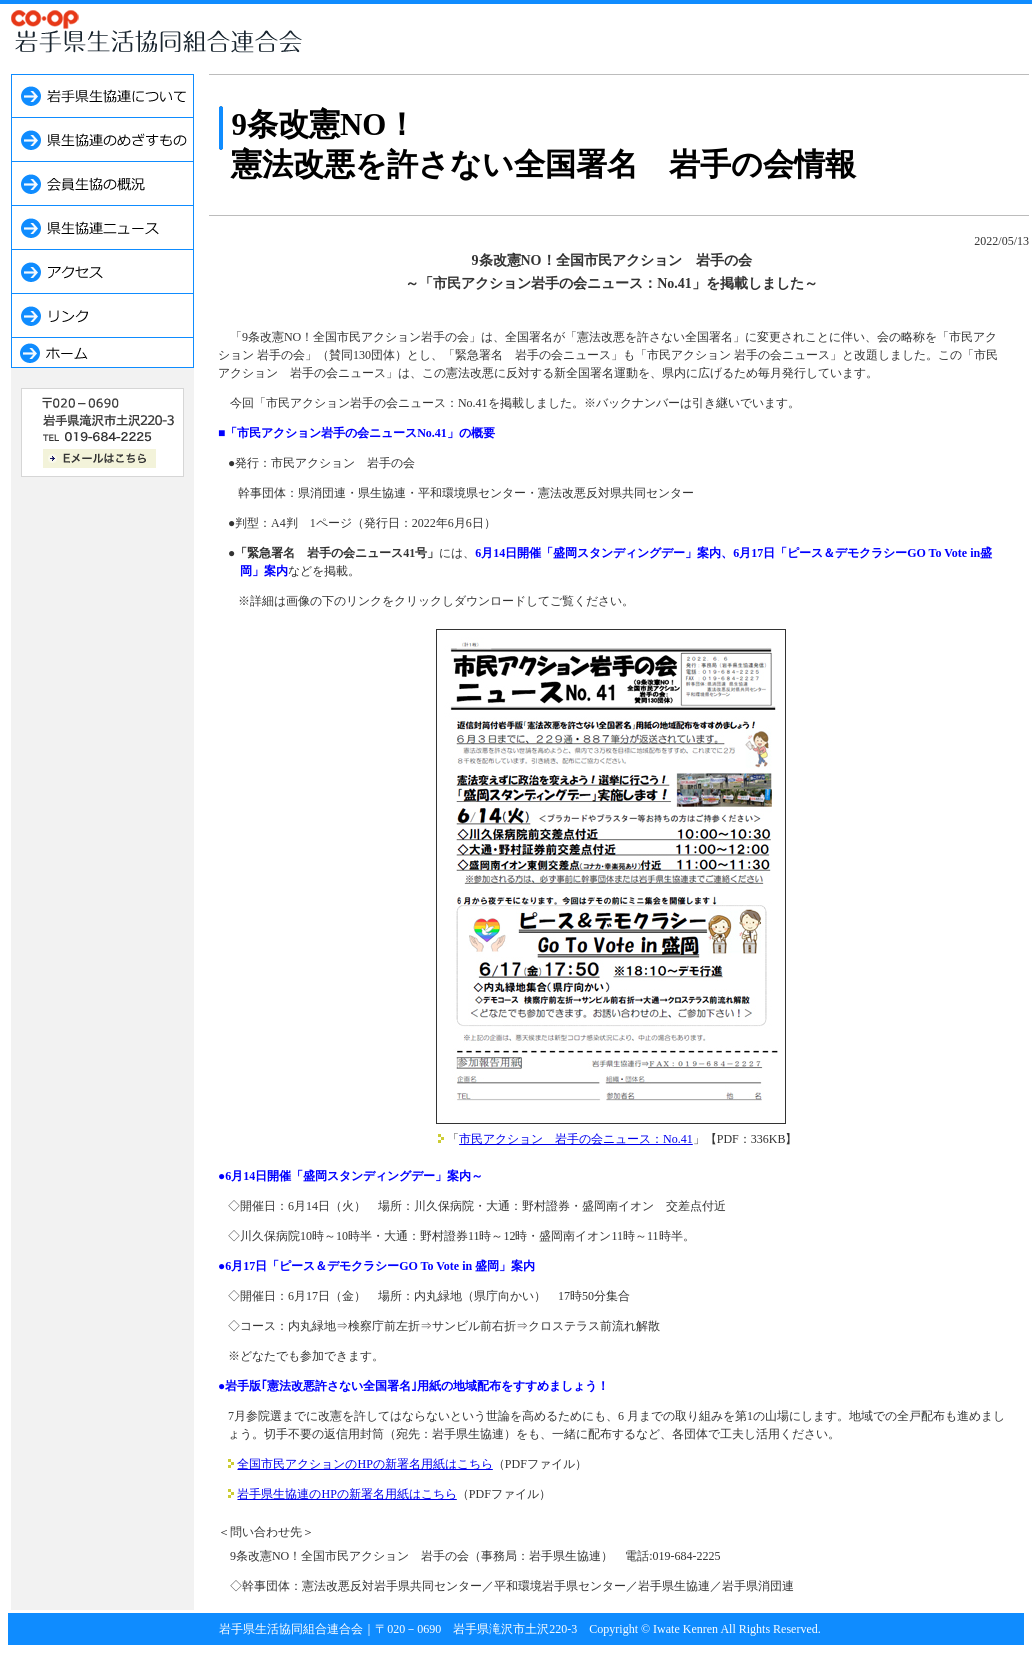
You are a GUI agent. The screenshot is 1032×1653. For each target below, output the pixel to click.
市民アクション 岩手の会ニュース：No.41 (576, 1139)
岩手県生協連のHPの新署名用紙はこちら (346, 1494)
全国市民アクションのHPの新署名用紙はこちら (364, 1464)
